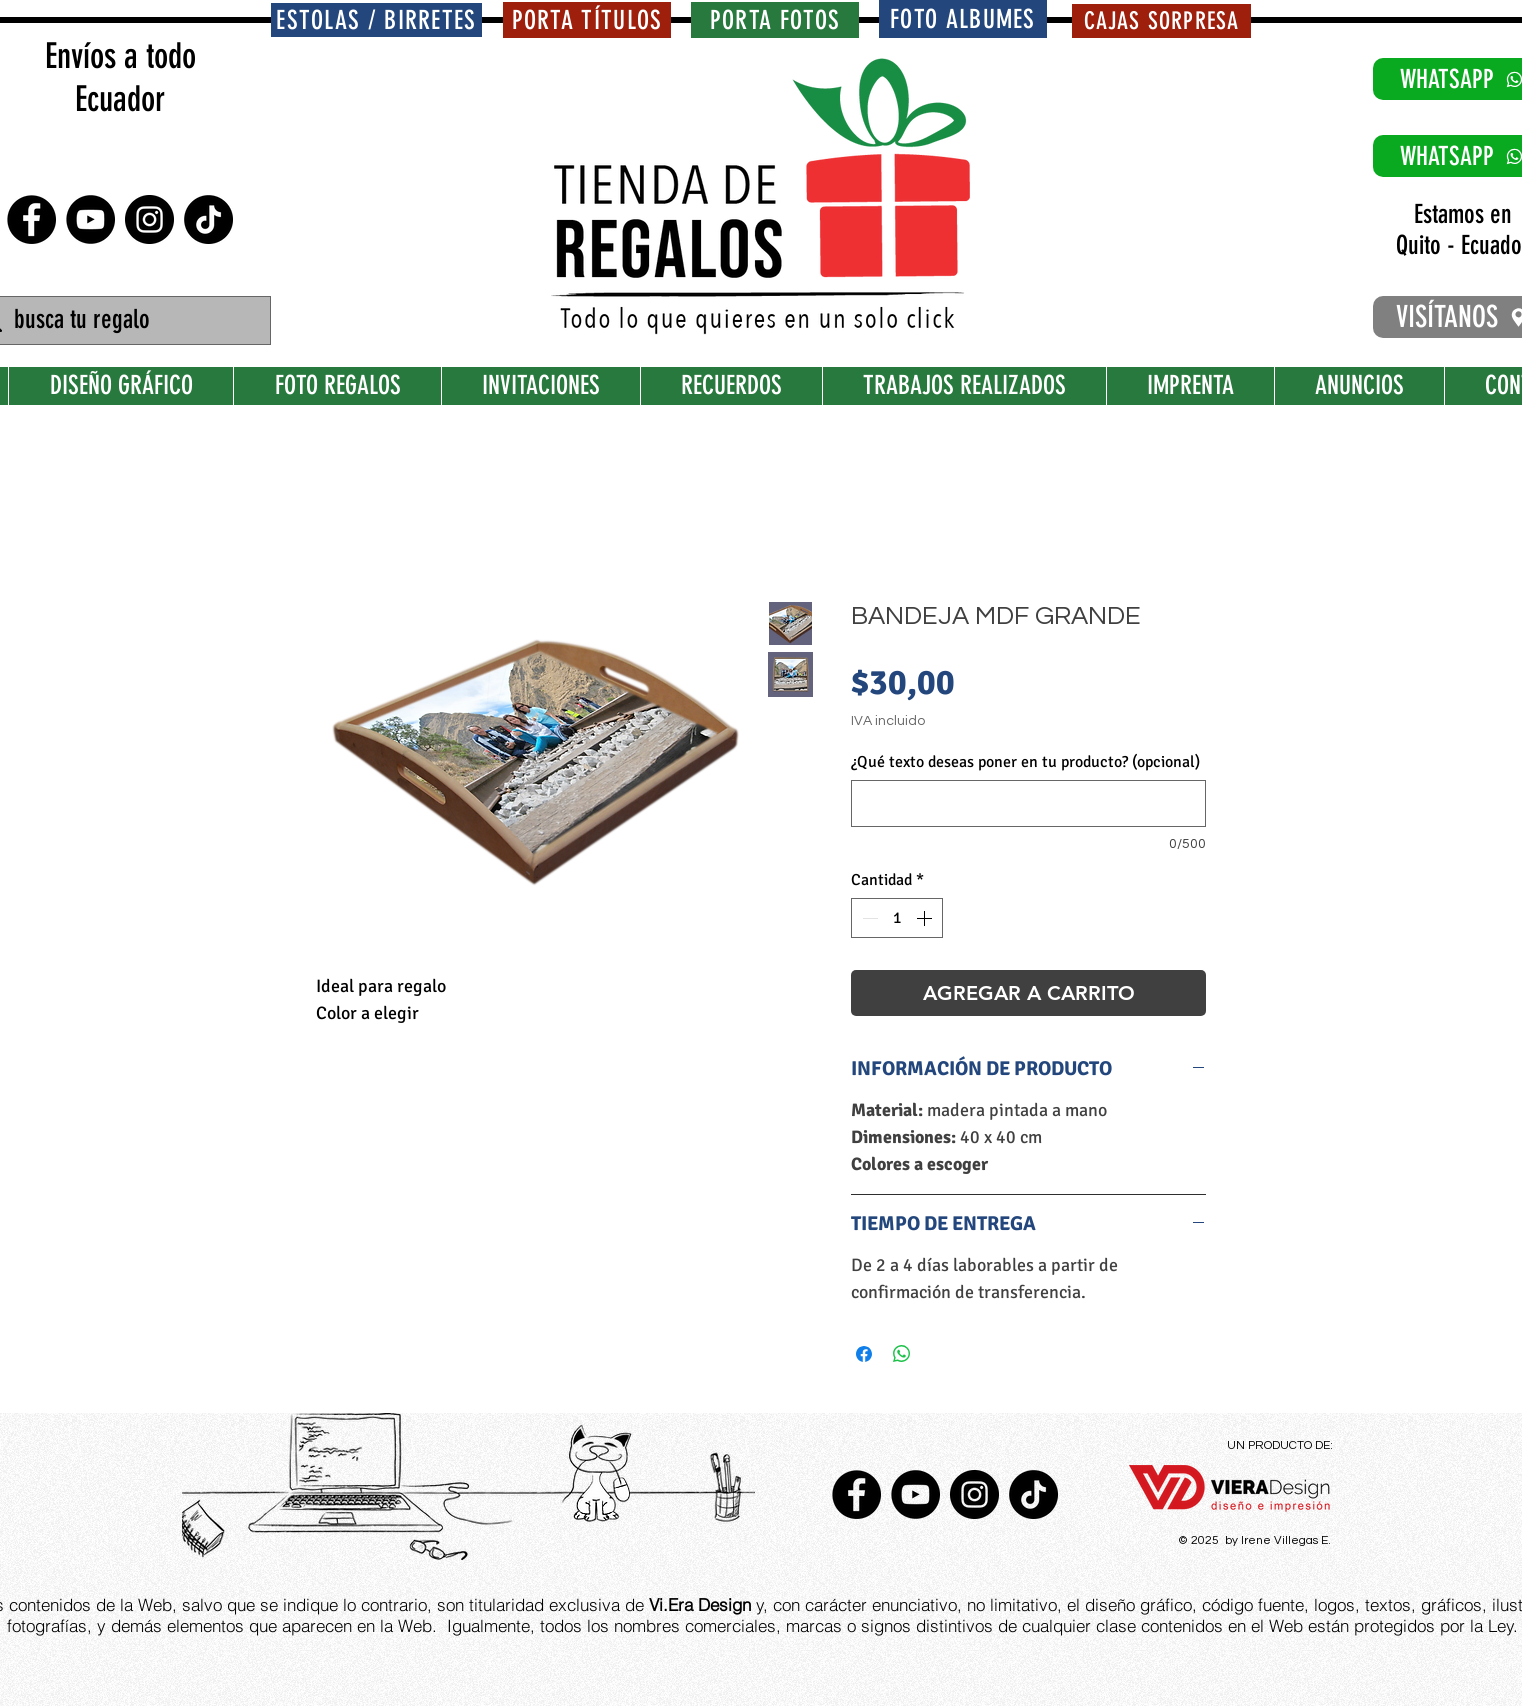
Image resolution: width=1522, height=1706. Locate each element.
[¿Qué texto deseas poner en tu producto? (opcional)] (1028, 803)
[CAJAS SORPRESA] (1161, 21)
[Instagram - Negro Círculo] (149, 219)
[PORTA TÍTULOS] (587, 20)
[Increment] (926, 918)
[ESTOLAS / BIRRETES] (376, 20)
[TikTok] (208, 219)
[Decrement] (868, 918)
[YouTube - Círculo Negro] (90, 219)
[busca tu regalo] (121, 320)
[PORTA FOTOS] (775, 20)
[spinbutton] (897, 918)
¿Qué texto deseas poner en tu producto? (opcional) (1025, 762)
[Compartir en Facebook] (864, 1354)
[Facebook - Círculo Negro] (31, 219)
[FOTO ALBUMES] (963, 19)
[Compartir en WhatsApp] (902, 1354)
